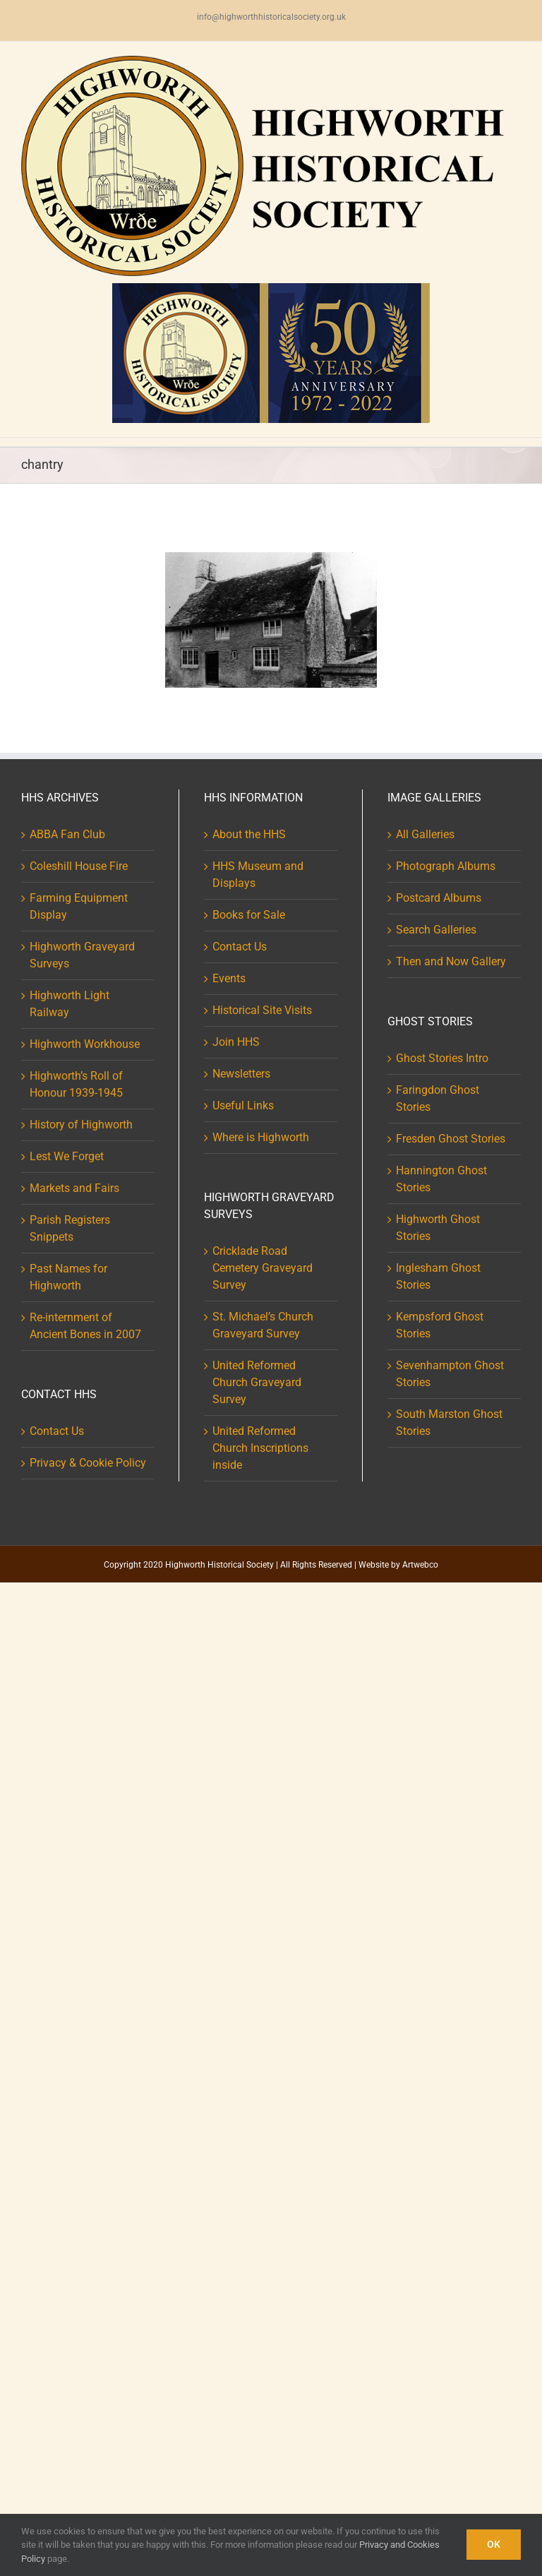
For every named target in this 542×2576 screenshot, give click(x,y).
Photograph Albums (445, 866)
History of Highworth (81, 1124)
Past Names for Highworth (68, 1277)
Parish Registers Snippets (70, 1228)
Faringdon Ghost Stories (437, 1098)
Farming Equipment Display (79, 906)
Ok (493, 2544)
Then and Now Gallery (451, 961)
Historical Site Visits (262, 1010)
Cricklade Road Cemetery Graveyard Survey (262, 1268)
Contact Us (57, 1431)
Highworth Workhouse (85, 1044)
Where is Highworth (260, 1137)
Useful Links (243, 1105)
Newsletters (241, 1073)
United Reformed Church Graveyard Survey (256, 1382)
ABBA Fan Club (67, 834)
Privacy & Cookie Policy (88, 1462)
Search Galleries (436, 929)
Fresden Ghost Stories (450, 1138)
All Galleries (425, 834)
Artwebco (420, 1565)
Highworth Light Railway (69, 1004)
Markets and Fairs (74, 1188)
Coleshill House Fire (79, 866)
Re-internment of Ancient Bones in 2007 (85, 1326)
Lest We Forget (67, 1156)
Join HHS (236, 1042)
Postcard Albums (438, 898)
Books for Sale (248, 915)
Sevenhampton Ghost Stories (450, 1374)
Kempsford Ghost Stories (439, 1325)
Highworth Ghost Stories (438, 1227)
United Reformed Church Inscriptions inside (260, 1448)
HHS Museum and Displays (257, 874)
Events (229, 978)
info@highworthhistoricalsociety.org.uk (271, 17)
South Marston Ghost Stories (449, 1422)
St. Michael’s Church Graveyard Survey (262, 1325)
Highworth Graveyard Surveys (82, 955)
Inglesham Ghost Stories (438, 1276)
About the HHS (249, 834)
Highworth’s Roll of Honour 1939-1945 (76, 1084)
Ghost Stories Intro (442, 1058)
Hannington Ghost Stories (441, 1179)
